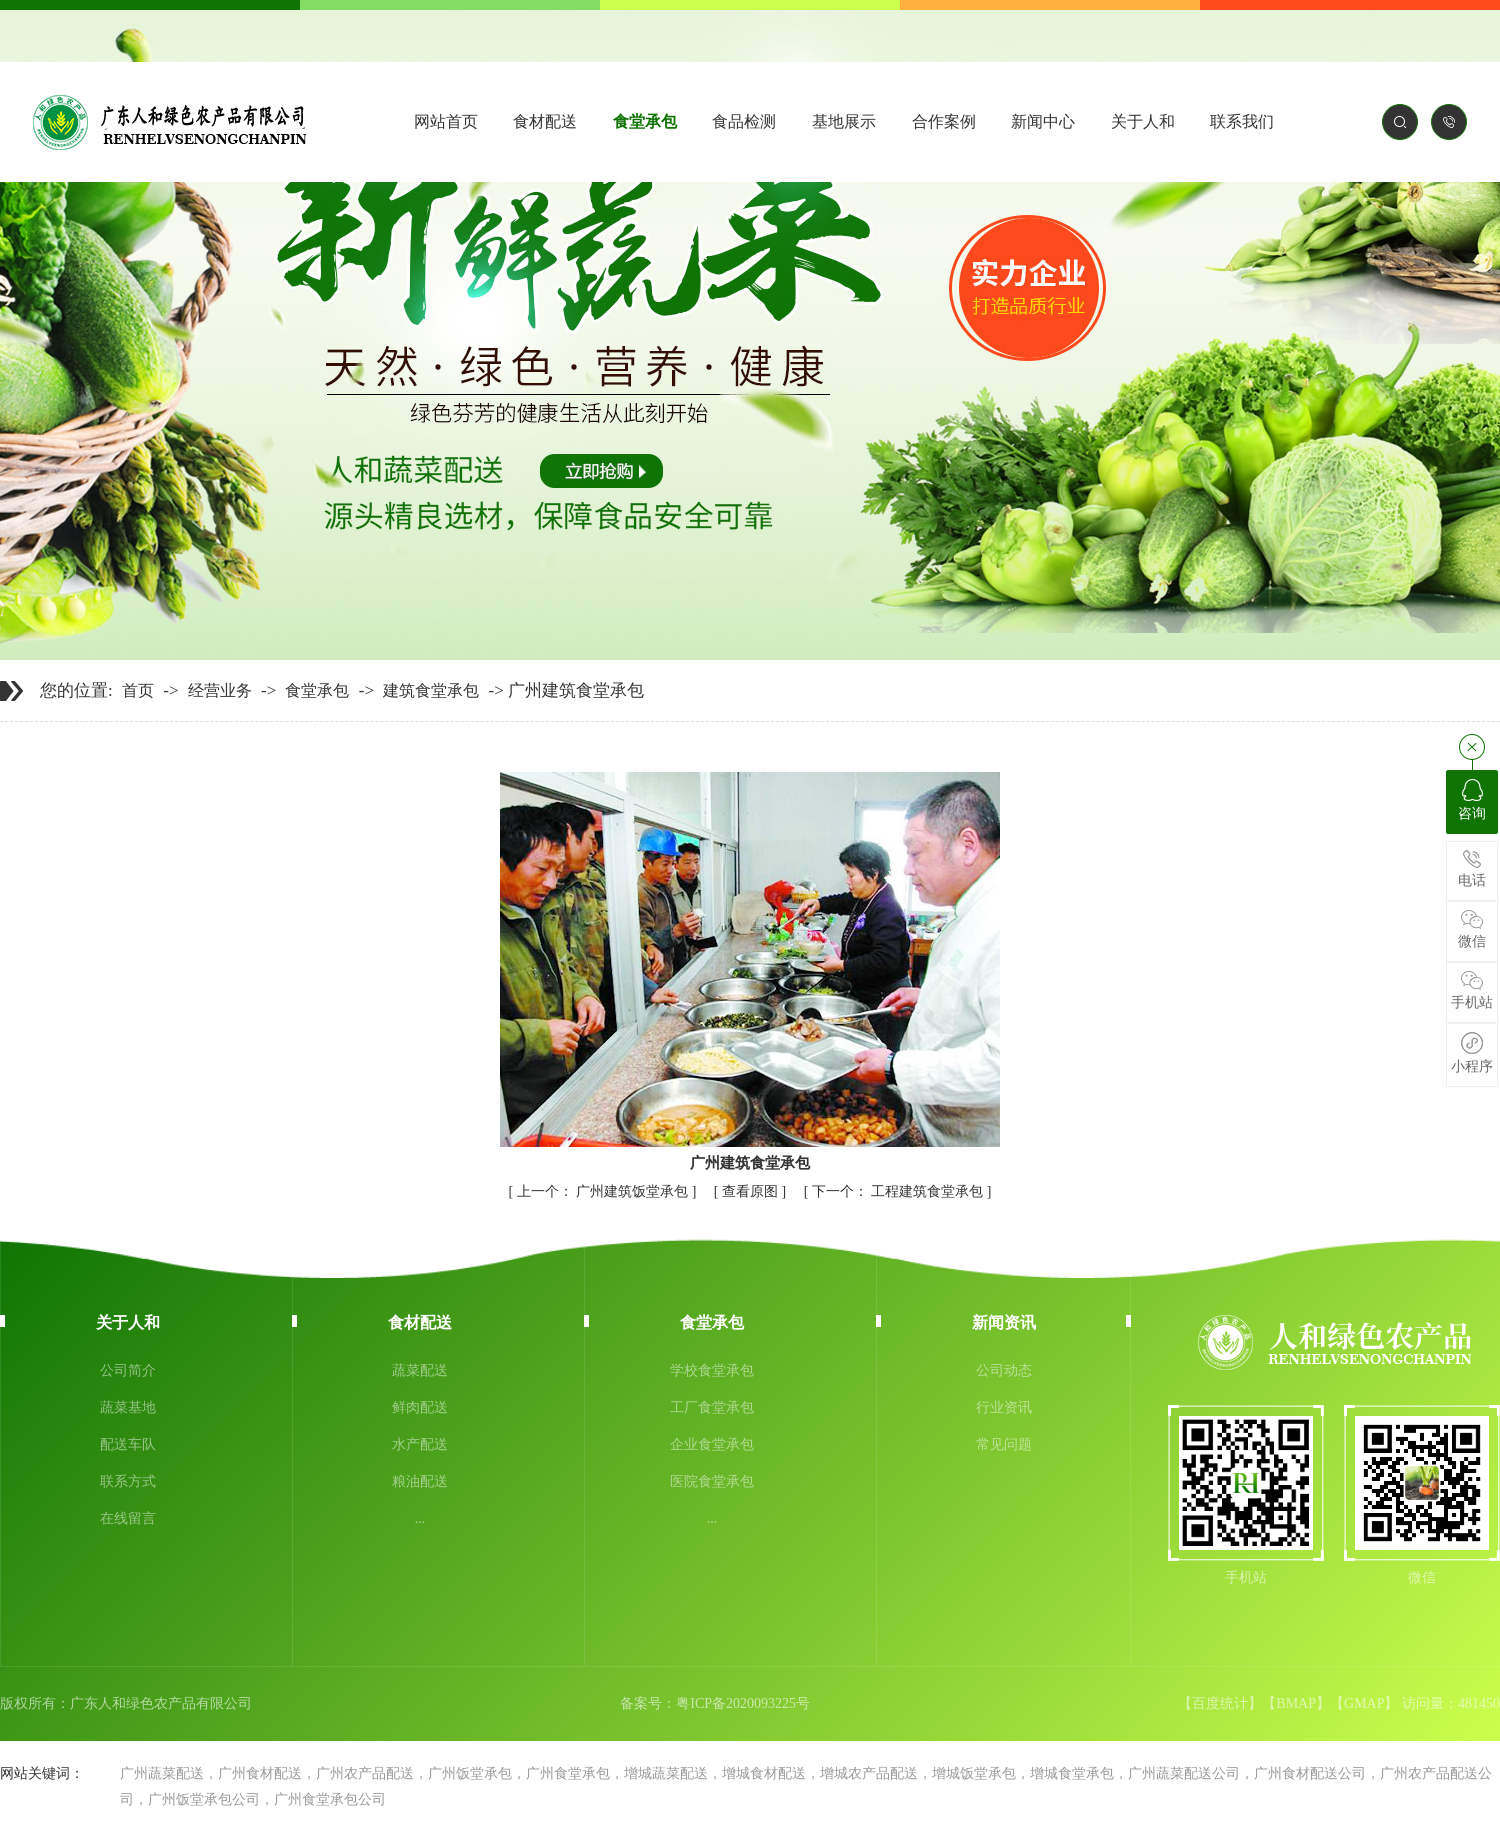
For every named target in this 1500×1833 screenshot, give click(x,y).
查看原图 (752, 1191)
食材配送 (545, 121)
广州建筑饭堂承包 (604, 1191)
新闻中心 (1043, 121)
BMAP (1296, 1703)
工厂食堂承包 (712, 1407)
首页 (138, 691)
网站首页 (446, 121)
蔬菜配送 (420, 1370)
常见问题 (1004, 1444)
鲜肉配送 (420, 1407)
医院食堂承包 (712, 1481)
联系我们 (1242, 121)
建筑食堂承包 (431, 691)
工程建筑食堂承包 (899, 1191)
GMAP (1364, 1703)
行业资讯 (1004, 1407)
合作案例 (944, 121)
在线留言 (128, 1518)
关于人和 (1143, 121)
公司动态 (1004, 1370)
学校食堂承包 (712, 1370)
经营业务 (220, 691)
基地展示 (844, 121)
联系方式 (128, 1481)
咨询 (1472, 800)
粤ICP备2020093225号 (743, 1703)
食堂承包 (645, 121)
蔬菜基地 (128, 1407)
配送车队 (128, 1444)
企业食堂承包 (712, 1444)
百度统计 (1220, 1703)
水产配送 (420, 1444)
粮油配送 (420, 1481)
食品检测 (744, 121)
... (420, 1518)
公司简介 (128, 1370)
